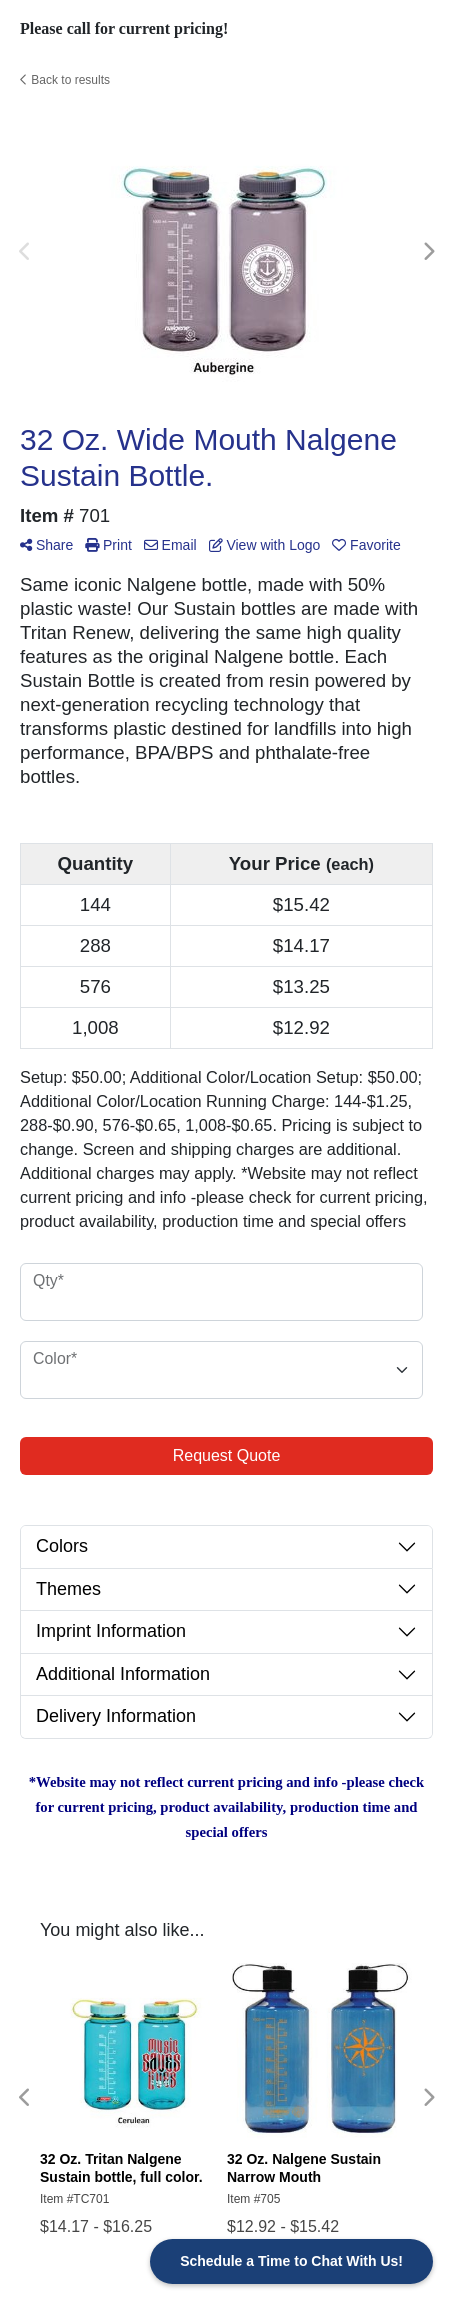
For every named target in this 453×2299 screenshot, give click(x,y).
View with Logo (265, 545)
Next (428, 252)
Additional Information (123, 1674)
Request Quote (227, 1455)
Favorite (366, 545)
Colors (62, 1546)
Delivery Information (116, 1716)
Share (46, 545)
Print (108, 545)
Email (170, 545)
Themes (68, 1589)
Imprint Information (111, 1631)
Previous (25, 252)
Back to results (65, 80)
